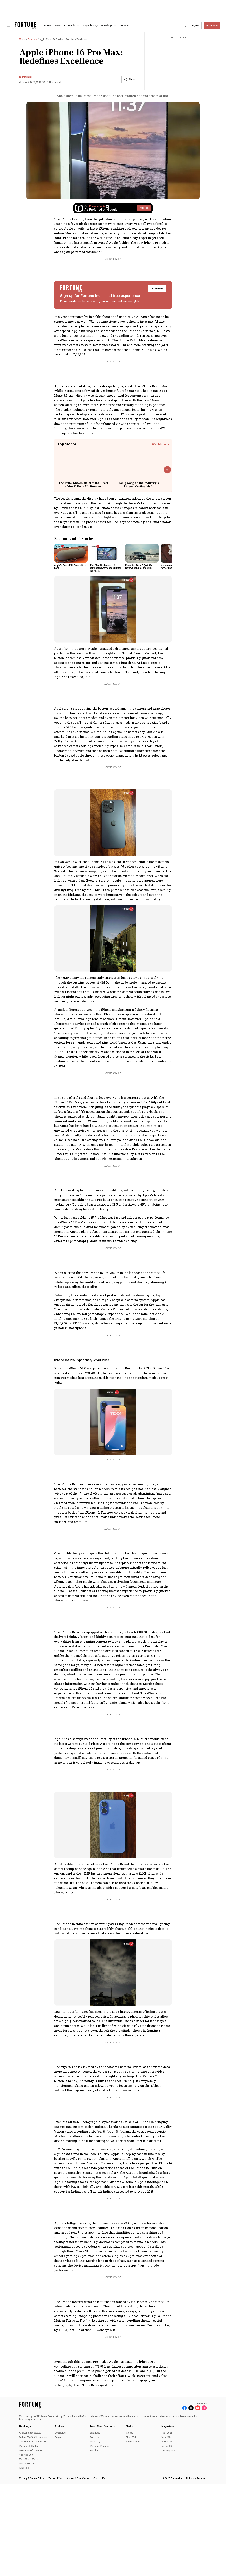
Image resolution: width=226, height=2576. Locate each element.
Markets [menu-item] (94, 2538)
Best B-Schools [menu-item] (27, 2565)
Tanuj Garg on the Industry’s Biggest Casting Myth (138, 484)
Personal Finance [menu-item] (99, 2547)
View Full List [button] (156, 915)
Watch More (159, 444)
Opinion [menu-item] (94, 2551)
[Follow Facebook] (184, 2509)
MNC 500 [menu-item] (24, 2569)
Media (129, 2527)
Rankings (25, 2527)
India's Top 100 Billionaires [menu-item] (33, 2538)
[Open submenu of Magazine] (89, 25)
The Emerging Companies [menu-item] (33, 2543)
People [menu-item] (58, 2538)
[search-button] (184, 25)
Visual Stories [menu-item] (133, 2543)
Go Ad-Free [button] (212, 25)
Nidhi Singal (25, 77)
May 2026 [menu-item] (166, 2538)
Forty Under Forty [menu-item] (28, 2560)
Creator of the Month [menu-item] (30, 2534)
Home (47, 25)
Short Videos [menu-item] (132, 2538)
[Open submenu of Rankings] (108, 25)
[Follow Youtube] (197, 2509)
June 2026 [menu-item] (166, 2534)
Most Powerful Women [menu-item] (31, 2551)
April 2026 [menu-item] (166, 2543)
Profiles (59, 2527)
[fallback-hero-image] (71, 553)
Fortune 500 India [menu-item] (28, 2547)
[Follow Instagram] (204, 2509)
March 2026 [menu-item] (167, 2547)
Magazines (167, 2527)
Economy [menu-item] (95, 2543)
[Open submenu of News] (60, 25)
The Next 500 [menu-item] (26, 2556)
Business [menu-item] (95, 2534)
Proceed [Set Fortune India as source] (144, 208)
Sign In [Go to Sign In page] (195, 25)
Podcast (124, 25)
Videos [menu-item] (129, 2534)
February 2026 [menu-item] (168, 2551)
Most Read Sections (102, 2527)
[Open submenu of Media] (73, 25)
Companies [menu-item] (61, 2534)
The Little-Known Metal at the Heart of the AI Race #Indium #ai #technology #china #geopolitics (83, 486)
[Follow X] (191, 2509)
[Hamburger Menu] (8, 25)
